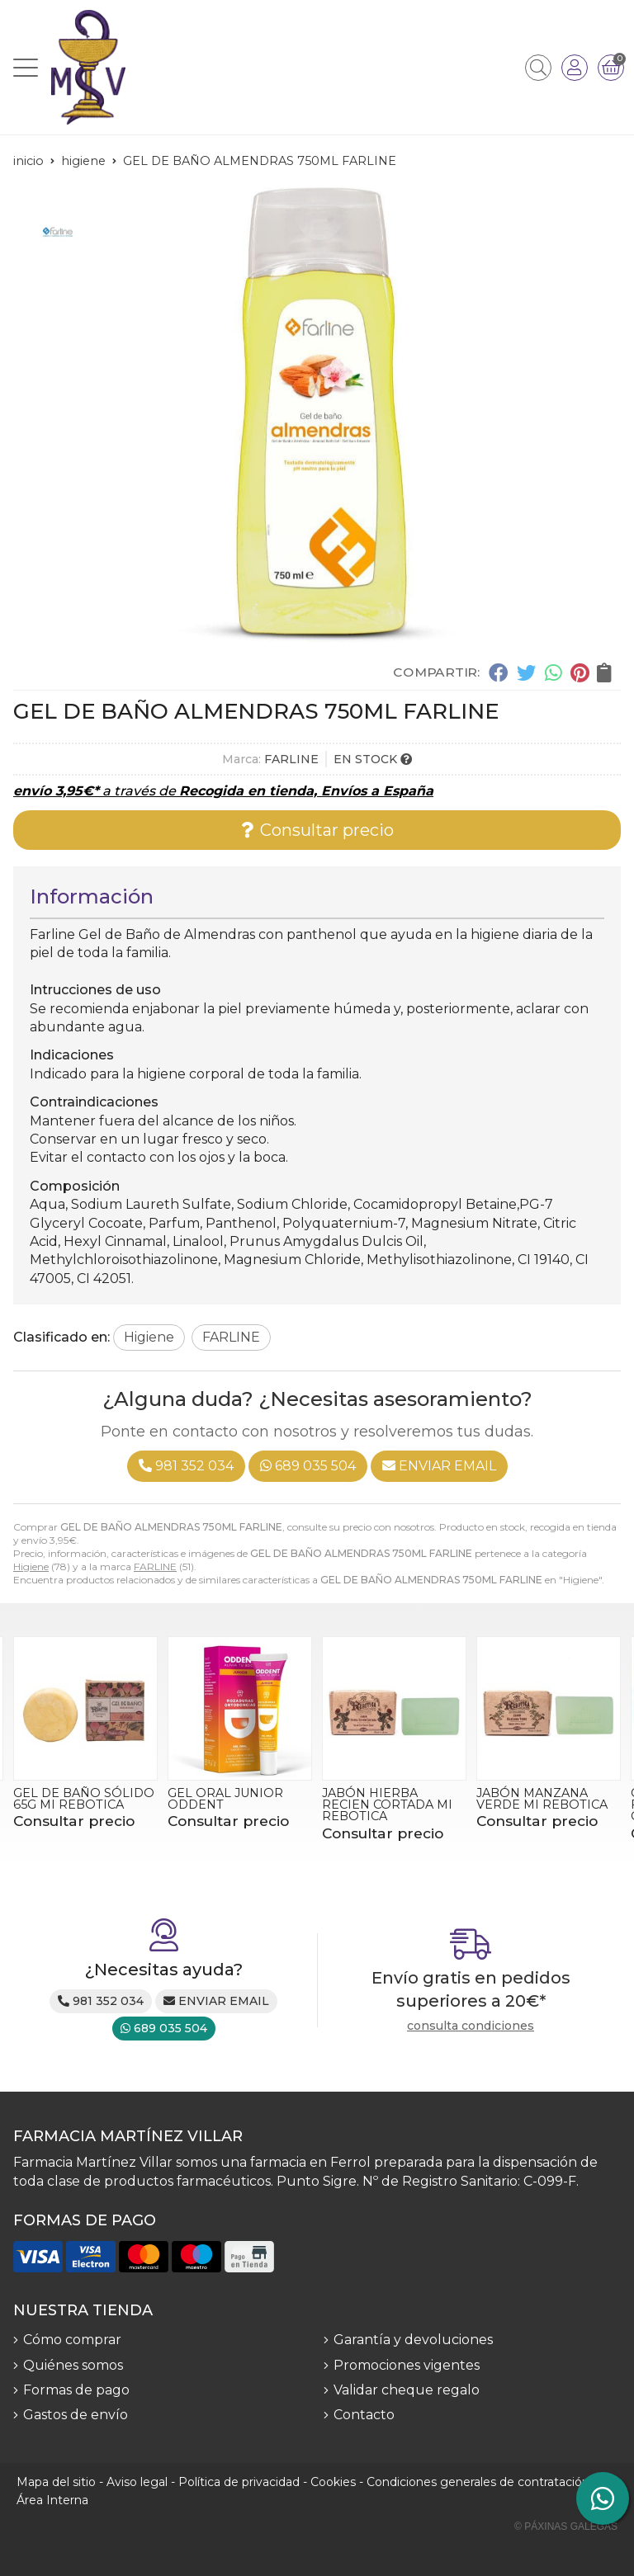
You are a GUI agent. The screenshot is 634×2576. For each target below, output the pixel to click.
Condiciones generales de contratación (478, 2482)
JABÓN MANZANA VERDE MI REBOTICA (542, 1799)
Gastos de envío (75, 2415)
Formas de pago (76, 2390)
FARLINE (155, 1566)
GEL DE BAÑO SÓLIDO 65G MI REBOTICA (83, 1799)
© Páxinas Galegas (565, 2526)
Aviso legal (137, 2482)
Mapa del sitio (56, 2482)
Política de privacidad (239, 2482)
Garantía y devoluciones (413, 2339)
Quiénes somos (73, 2365)
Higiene (31, 1566)
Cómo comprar (72, 2339)
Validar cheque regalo (407, 2390)
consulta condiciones (470, 2026)
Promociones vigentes (407, 2365)
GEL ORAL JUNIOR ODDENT (225, 1799)
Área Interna (52, 2500)
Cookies (333, 2482)
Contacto (364, 2415)
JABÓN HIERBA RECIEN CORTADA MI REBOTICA (387, 1805)
